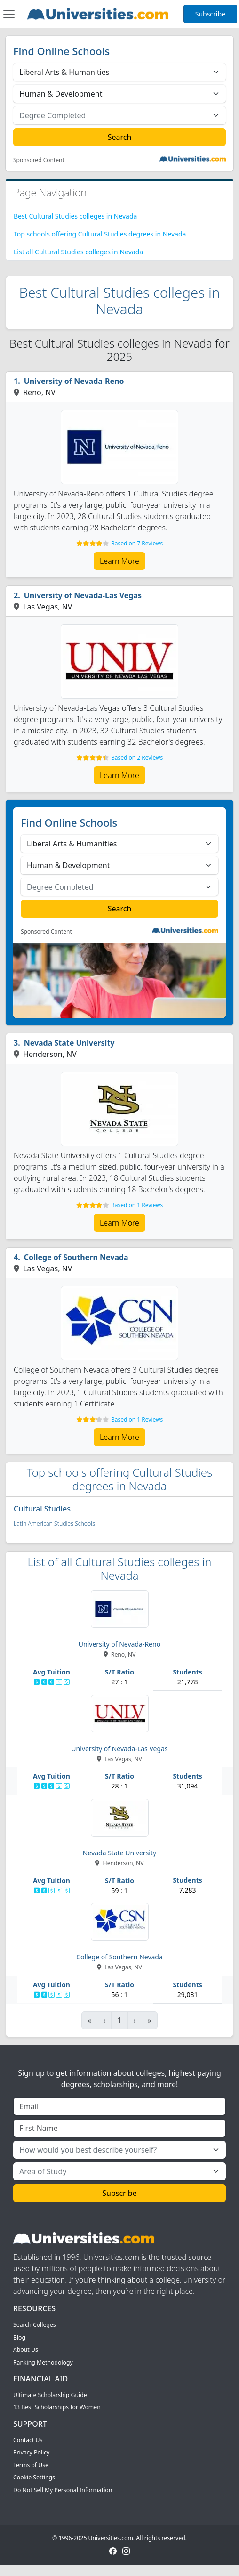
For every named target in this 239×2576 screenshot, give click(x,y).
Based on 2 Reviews (137, 758)
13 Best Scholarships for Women (57, 2407)
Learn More (119, 561)
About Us (25, 2350)
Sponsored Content (38, 160)
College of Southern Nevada (76, 1257)
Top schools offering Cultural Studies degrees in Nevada (100, 233)
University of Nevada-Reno (74, 381)
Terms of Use (30, 2465)
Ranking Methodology (43, 2362)
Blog (19, 2337)
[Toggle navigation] (9, 14)
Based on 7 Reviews (137, 543)
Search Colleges (34, 2325)
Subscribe (210, 13)
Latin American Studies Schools (54, 1524)
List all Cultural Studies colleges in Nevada (78, 251)
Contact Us (27, 2440)
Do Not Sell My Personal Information (62, 2490)
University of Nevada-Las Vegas (83, 595)
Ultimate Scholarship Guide (50, 2395)
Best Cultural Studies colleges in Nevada (75, 215)
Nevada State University (69, 1043)
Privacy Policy (31, 2452)
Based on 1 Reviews (137, 1205)
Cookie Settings (34, 2477)
